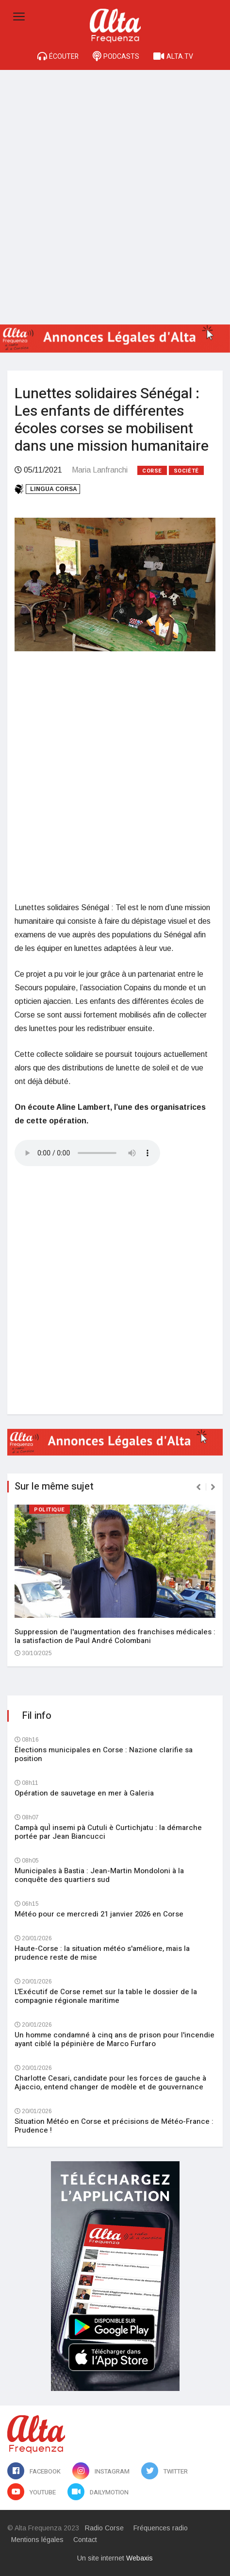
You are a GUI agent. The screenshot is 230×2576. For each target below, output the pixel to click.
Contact (85, 2539)
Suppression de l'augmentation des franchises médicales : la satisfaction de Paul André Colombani (115, 1636)
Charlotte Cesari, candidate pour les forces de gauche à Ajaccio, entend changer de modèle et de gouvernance (110, 2082)
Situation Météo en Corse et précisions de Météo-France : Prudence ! (114, 2125)
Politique (49, 1510)
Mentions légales (37, 2539)
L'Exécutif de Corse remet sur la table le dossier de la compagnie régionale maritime (106, 1996)
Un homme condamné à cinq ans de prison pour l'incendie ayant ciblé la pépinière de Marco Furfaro (114, 2039)
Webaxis (139, 2558)
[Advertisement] (115, 190)
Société (186, 471)
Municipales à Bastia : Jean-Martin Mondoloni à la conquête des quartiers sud (99, 1875)
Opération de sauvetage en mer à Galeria (84, 1793)
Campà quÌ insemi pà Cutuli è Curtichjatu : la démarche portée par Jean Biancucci (108, 1832)
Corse (152, 471)
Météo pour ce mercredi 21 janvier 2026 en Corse (99, 1914)
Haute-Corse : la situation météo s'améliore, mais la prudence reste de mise (102, 1953)
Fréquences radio (160, 2528)
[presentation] (198, 1487)
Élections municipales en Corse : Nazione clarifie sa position (104, 1754)
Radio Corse (104, 2528)
